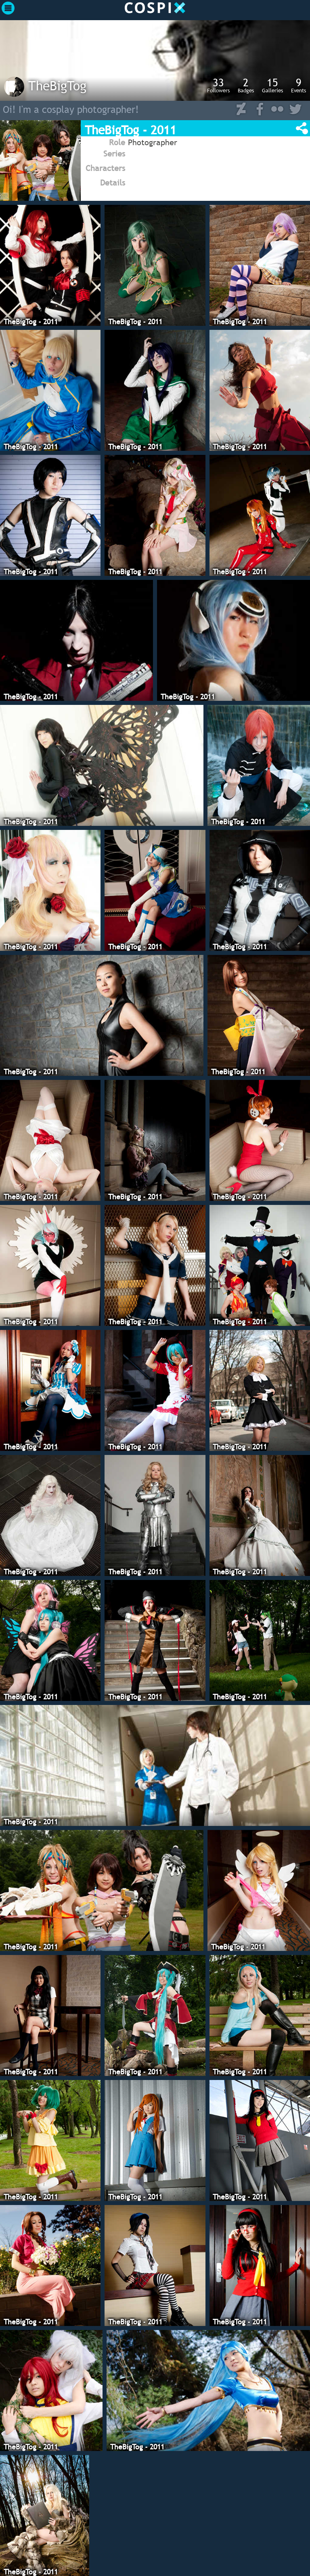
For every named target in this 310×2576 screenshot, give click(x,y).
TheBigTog (57, 85)
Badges (246, 85)
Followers (218, 85)
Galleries (272, 85)
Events (298, 85)
